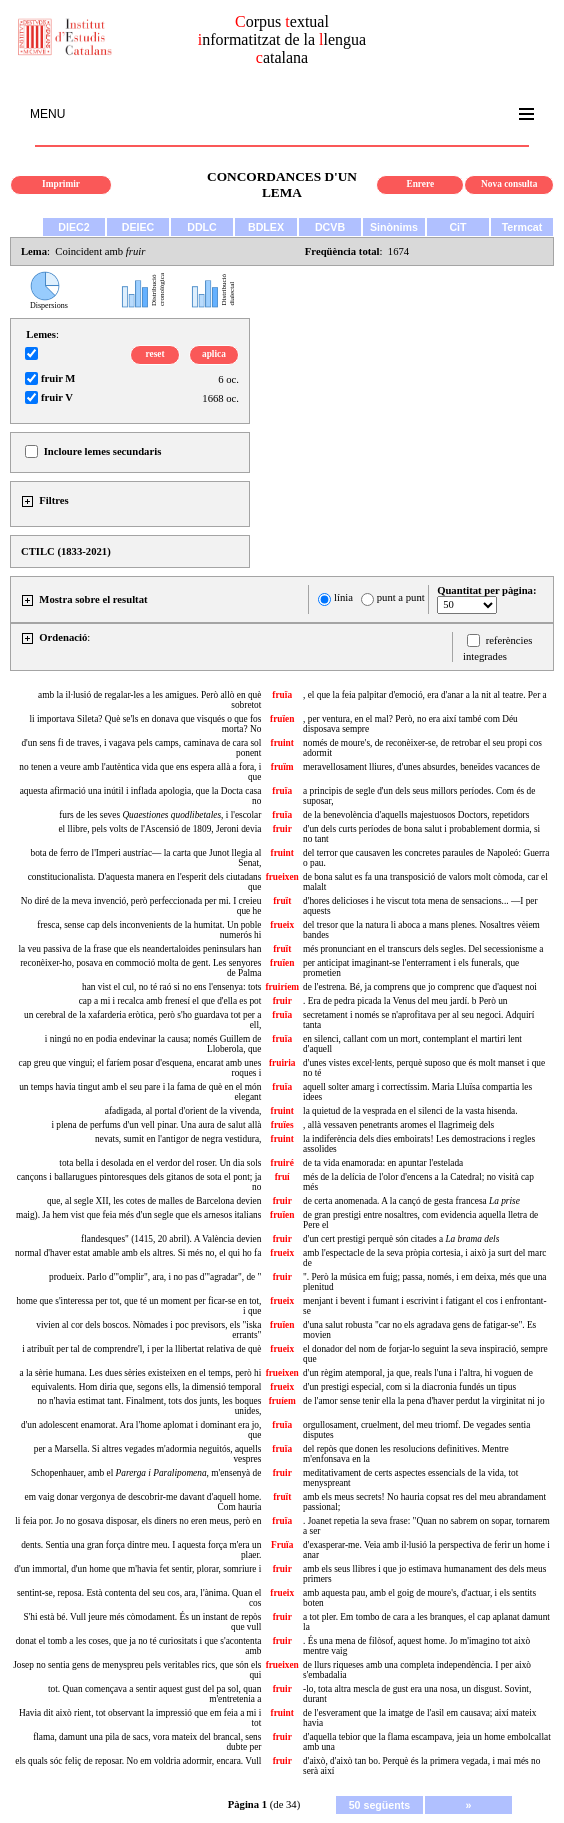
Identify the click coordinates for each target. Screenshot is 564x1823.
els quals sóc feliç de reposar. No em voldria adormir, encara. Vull (138, 1761)
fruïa (282, 695)
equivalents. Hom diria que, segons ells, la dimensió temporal (147, 1387)
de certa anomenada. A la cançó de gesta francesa (411, 1201)
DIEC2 (73, 227)
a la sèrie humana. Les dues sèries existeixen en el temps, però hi (140, 1373)
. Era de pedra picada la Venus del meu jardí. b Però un (405, 1001)
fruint (282, 743)
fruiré (282, 1163)
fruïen (282, 719)
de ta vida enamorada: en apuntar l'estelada (383, 1163)
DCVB (330, 227)
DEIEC (138, 227)
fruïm (282, 767)
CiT (457, 227)
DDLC (202, 227)
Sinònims (394, 227)
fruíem (282, 1401)
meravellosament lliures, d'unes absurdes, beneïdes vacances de (421, 767)
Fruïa (282, 1545)
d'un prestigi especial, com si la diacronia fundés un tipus (409, 1387)
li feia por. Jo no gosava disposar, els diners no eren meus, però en (138, 1521)
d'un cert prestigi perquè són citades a (401, 1239)
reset (155, 354)
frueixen (282, 877)
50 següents (380, 1805)
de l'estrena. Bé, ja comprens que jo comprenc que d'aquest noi (420, 987)
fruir (282, 829)
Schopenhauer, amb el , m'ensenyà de (146, 1473)
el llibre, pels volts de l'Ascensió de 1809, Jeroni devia (159, 829)
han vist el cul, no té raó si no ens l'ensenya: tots (171, 987)
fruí (282, 1177)
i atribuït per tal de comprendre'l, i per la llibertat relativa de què (141, 1349)
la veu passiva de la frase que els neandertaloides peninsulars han (139, 949)
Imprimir (61, 184)
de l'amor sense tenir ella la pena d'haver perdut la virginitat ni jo (424, 1401)
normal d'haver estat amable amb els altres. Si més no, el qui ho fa (138, 1253)
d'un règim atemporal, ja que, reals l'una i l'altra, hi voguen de (418, 1373)
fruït (282, 901)
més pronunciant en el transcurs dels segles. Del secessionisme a (423, 949)
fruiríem (282, 987)
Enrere (420, 184)
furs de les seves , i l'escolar (160, 815)
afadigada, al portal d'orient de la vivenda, (183, 1111)
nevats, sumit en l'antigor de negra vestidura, (178, 1139)
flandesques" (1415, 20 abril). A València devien (171, 1239)
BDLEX (266, 227)
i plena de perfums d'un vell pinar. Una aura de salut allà (156, 1125)
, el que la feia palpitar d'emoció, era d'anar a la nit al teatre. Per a (425, 695)
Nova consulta (509, 184)
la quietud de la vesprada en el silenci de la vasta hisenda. (410, 1111)
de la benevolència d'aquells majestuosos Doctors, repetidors (416, 815)
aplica (214, 354)
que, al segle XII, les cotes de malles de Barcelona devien (154, 1201)
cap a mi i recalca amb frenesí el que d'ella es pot (170, 1001)
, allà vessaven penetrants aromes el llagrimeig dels (398, 1125)
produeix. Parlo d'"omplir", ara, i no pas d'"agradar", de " (155, 1277)
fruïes (282, 1125)
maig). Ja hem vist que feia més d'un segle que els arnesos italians (138, 1215)
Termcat (522, 227)
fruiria (282, 1063)
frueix (282, 925)
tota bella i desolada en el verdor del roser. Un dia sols (160, 1163)
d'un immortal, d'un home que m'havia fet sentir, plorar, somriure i (137, 1569)
